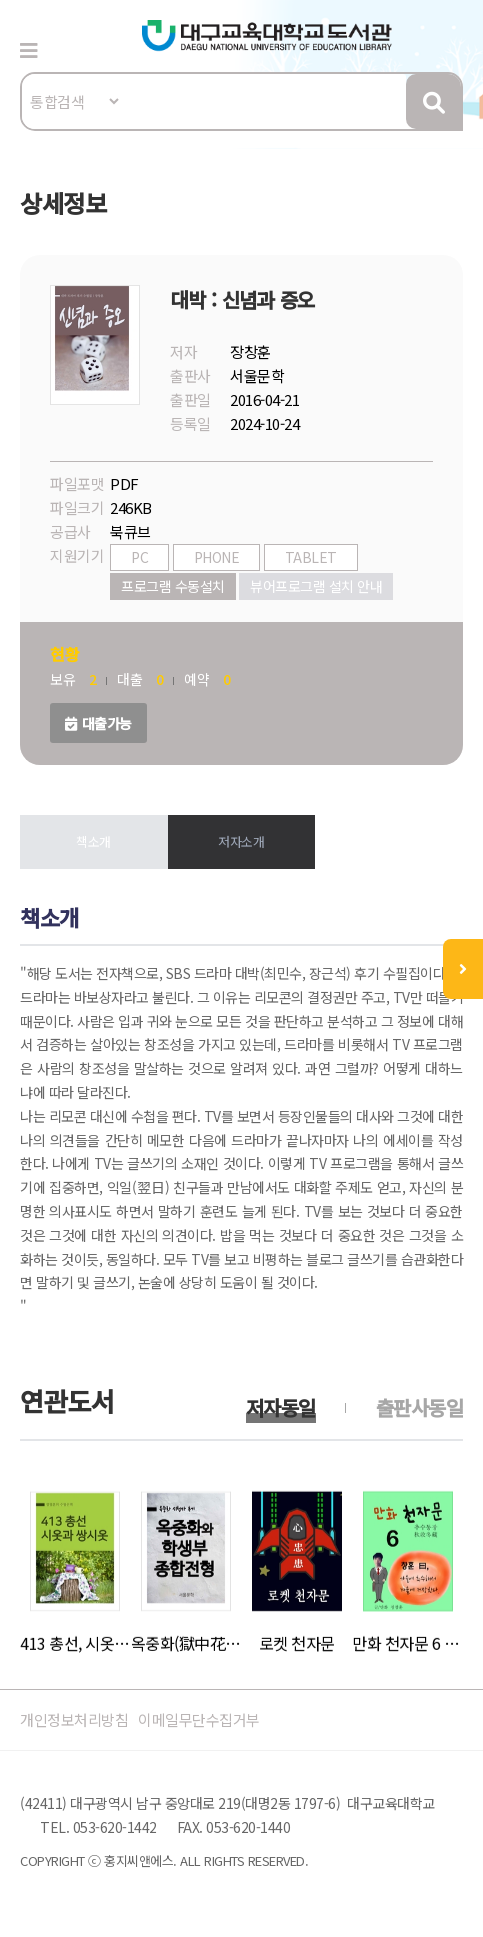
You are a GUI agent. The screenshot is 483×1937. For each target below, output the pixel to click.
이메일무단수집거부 (199, 1719)
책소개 (93, 841)
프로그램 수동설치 (173, 586)
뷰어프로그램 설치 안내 (316, 586)
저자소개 (241, 841)
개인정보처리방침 (74, 1719)
